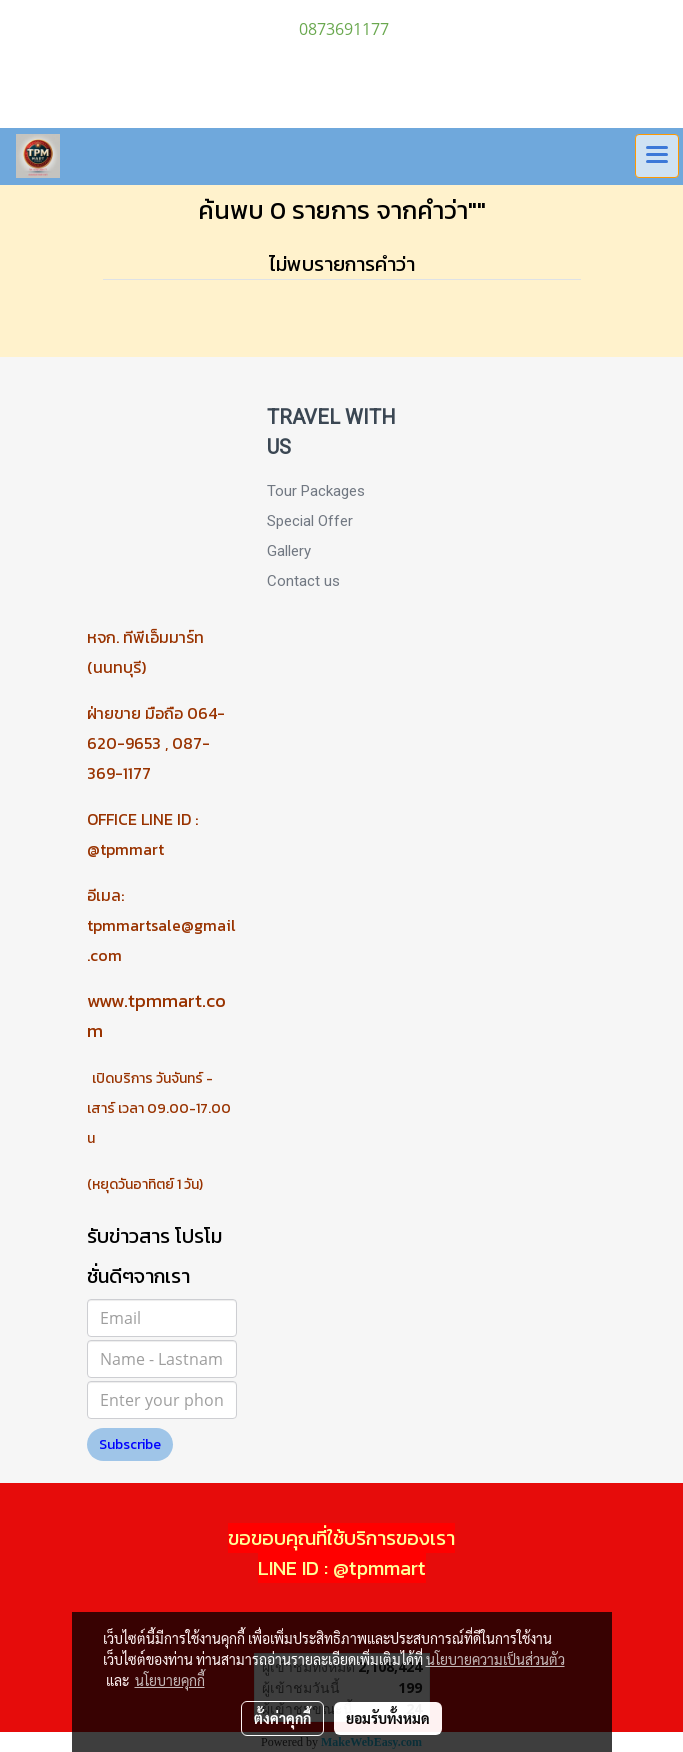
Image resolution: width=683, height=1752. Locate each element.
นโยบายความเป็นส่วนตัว (495, 1659)
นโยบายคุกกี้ (170, 1680)
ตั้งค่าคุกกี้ (282, 1718)
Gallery (289, 551)
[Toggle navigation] (657, 156)
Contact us (303, 581)
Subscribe (130, 1444)
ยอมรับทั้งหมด (388, 1718)
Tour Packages (316, 491)
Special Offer (310, 521)
